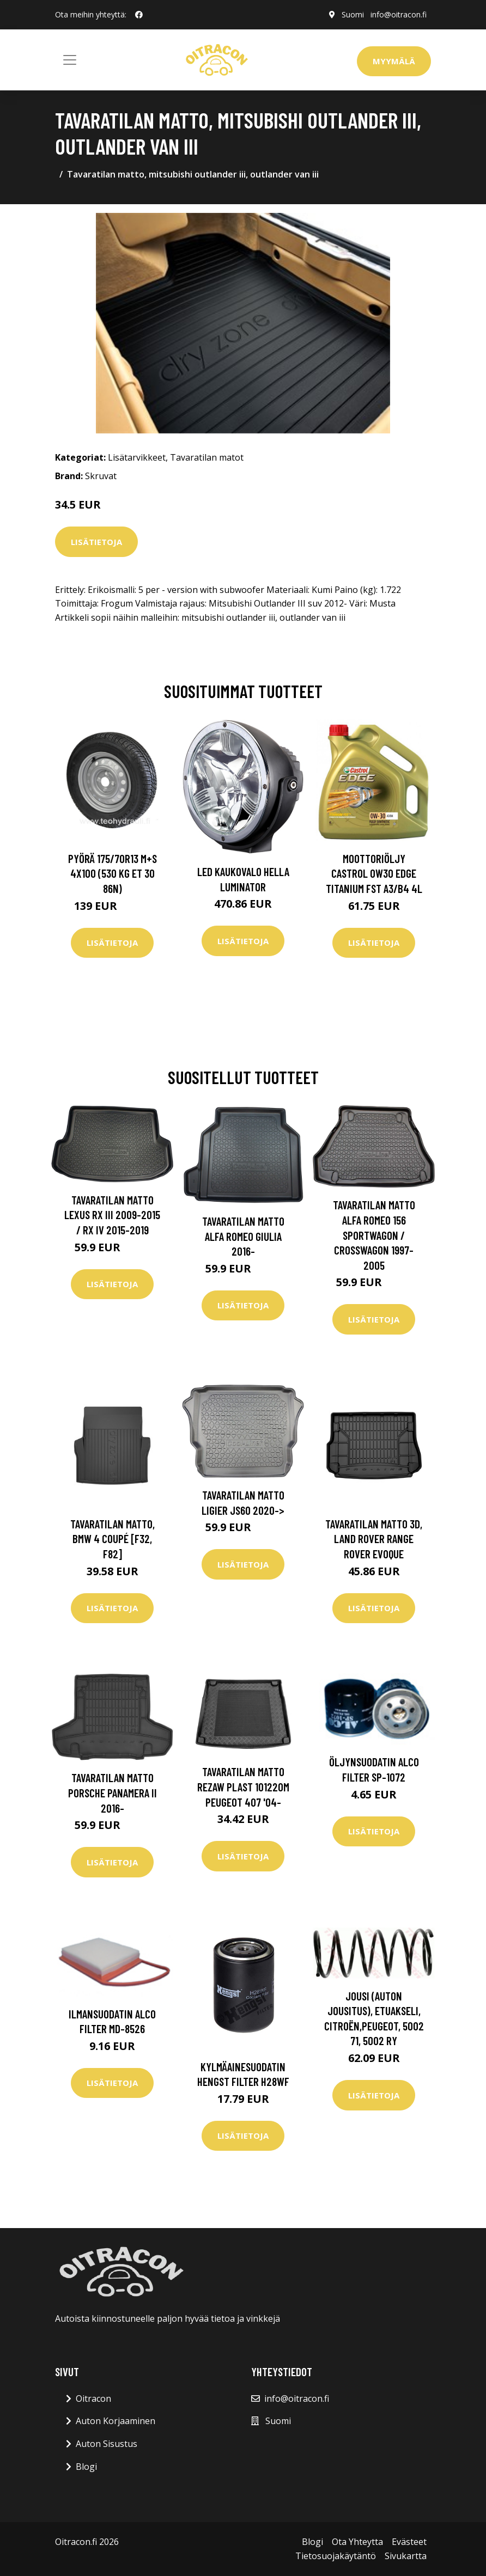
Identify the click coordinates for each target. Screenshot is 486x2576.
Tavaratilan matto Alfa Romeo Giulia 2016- (243, 1236)
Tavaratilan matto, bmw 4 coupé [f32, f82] (112, 1539)
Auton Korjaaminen (115, 2421)
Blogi (86, 2467)
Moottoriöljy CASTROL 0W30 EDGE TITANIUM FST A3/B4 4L (374, 873)
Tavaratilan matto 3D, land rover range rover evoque (373, 1539)
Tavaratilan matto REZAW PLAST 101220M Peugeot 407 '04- (243, 1786)
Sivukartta (406, 2556)
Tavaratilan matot (207, 457)
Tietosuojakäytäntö (335, 2556)
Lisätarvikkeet (137, 457)
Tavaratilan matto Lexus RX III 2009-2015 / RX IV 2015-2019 (112, 1215)
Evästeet (409, 2542)
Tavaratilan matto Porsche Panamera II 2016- (112, 1792)
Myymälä (394, 61)
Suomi (353, 14)
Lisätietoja (96, 541)
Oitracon (93, 2398)
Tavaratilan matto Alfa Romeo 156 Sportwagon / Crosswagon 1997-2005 (374, 1234)
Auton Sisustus (106, 2444)
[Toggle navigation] (69, 60)
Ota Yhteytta (357, 2542)
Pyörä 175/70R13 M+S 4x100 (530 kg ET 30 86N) (112, 873)
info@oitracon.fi (398, 14)
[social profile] (139, 14)
